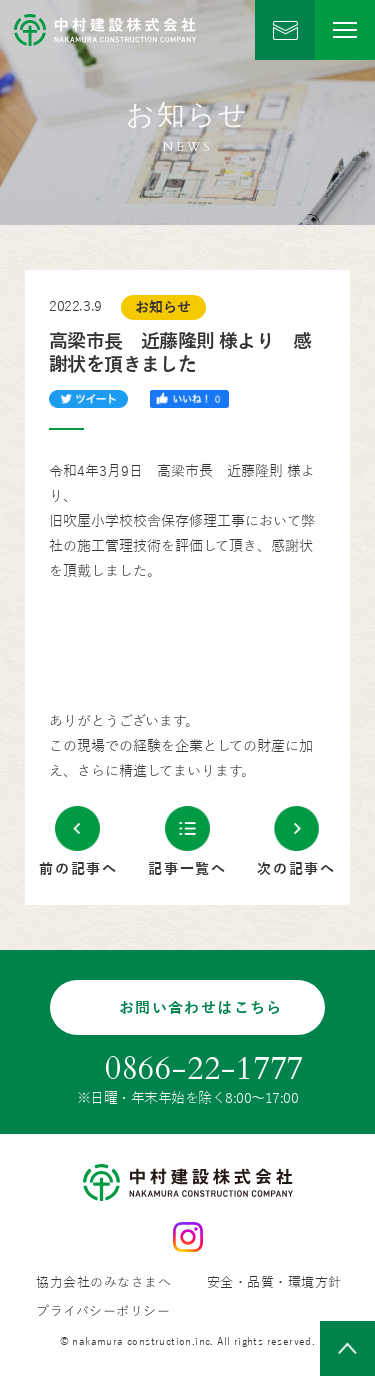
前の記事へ (78, 869)
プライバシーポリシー (103, 1312)
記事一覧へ (187, 869)
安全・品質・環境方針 (274, 1283)
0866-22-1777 (204, 1069)
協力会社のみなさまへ (103, 1283)
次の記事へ (296, 869)
